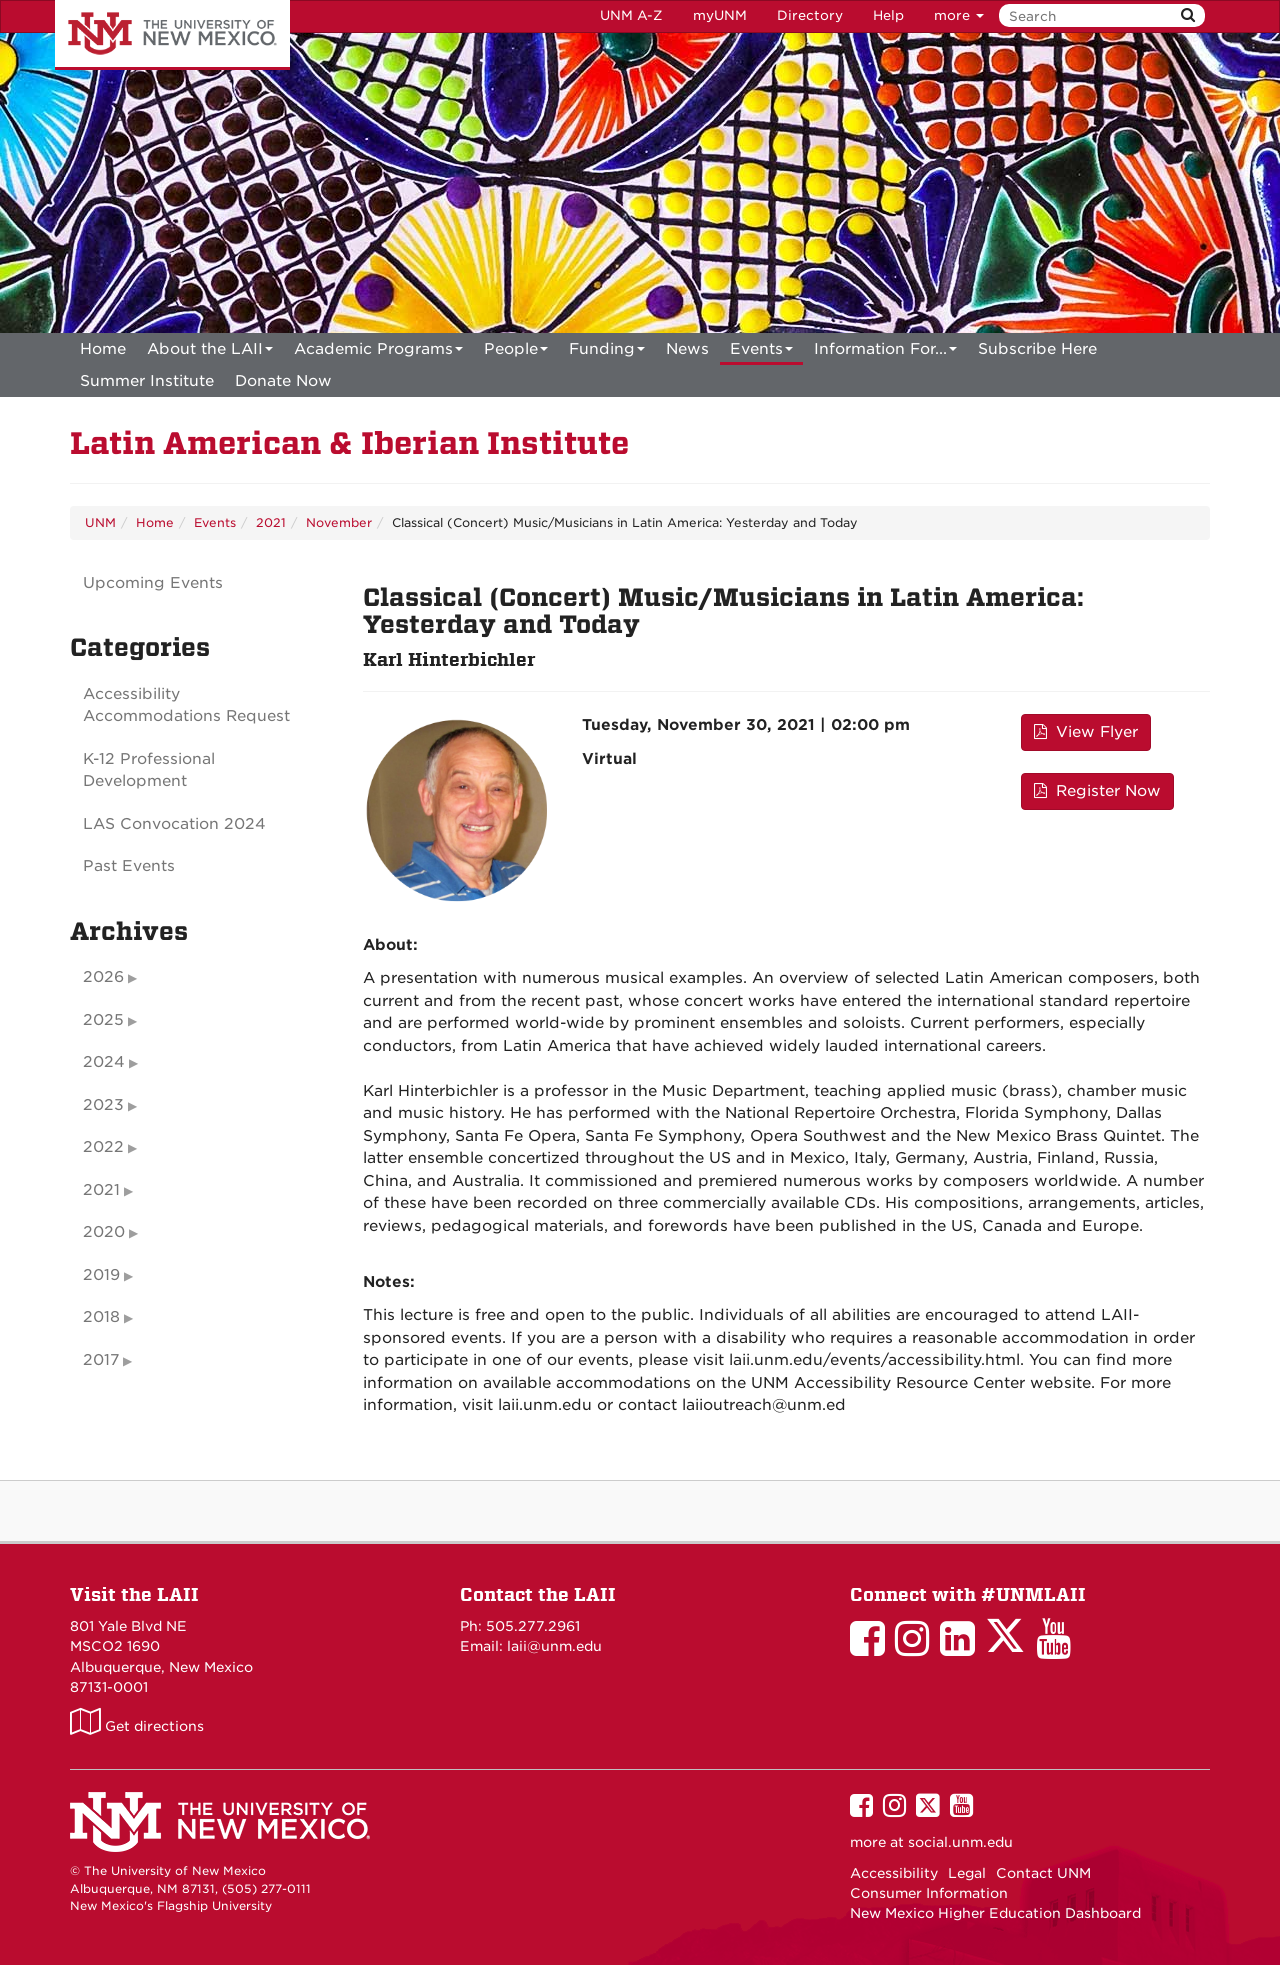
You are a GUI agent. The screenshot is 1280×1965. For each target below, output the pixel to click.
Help (888, 15)
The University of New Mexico (172, 35)
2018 (101, 1317)
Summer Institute (147, 381)
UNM (100, 522)
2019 (101, 1275)
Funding (607, 352)
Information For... (885, 352)
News (687, 349)
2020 (104, 1232)
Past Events (129, 866)
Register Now (1097, 791)
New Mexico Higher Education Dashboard (995, 1913)
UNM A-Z (631, 15)
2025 (103, 1020)
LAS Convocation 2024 (174, 824)
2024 (104, 1062)
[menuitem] (103, 349)
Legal (967, 1873)
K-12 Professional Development (149, 770)
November (339, 522)
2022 (103, 1147)
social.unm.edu (960, 1842)
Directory (810, 15)
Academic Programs (378, 352)
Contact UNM (1043, 1873)
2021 (271, 522)
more (959, 15)
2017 (101, 1360)
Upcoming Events (153, 583)
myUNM (720, 15)
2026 (103, 977)
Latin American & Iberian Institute (349, 443)
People (516, 352)
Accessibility (894, 1873)
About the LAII (210, 352)
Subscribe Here (1037, 349)
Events (761, 352)
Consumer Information (929, 1893)
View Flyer (1086, 732)
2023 (103, 1105)
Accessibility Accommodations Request (186, 705)
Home (103, 349)
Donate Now (283, 381)
